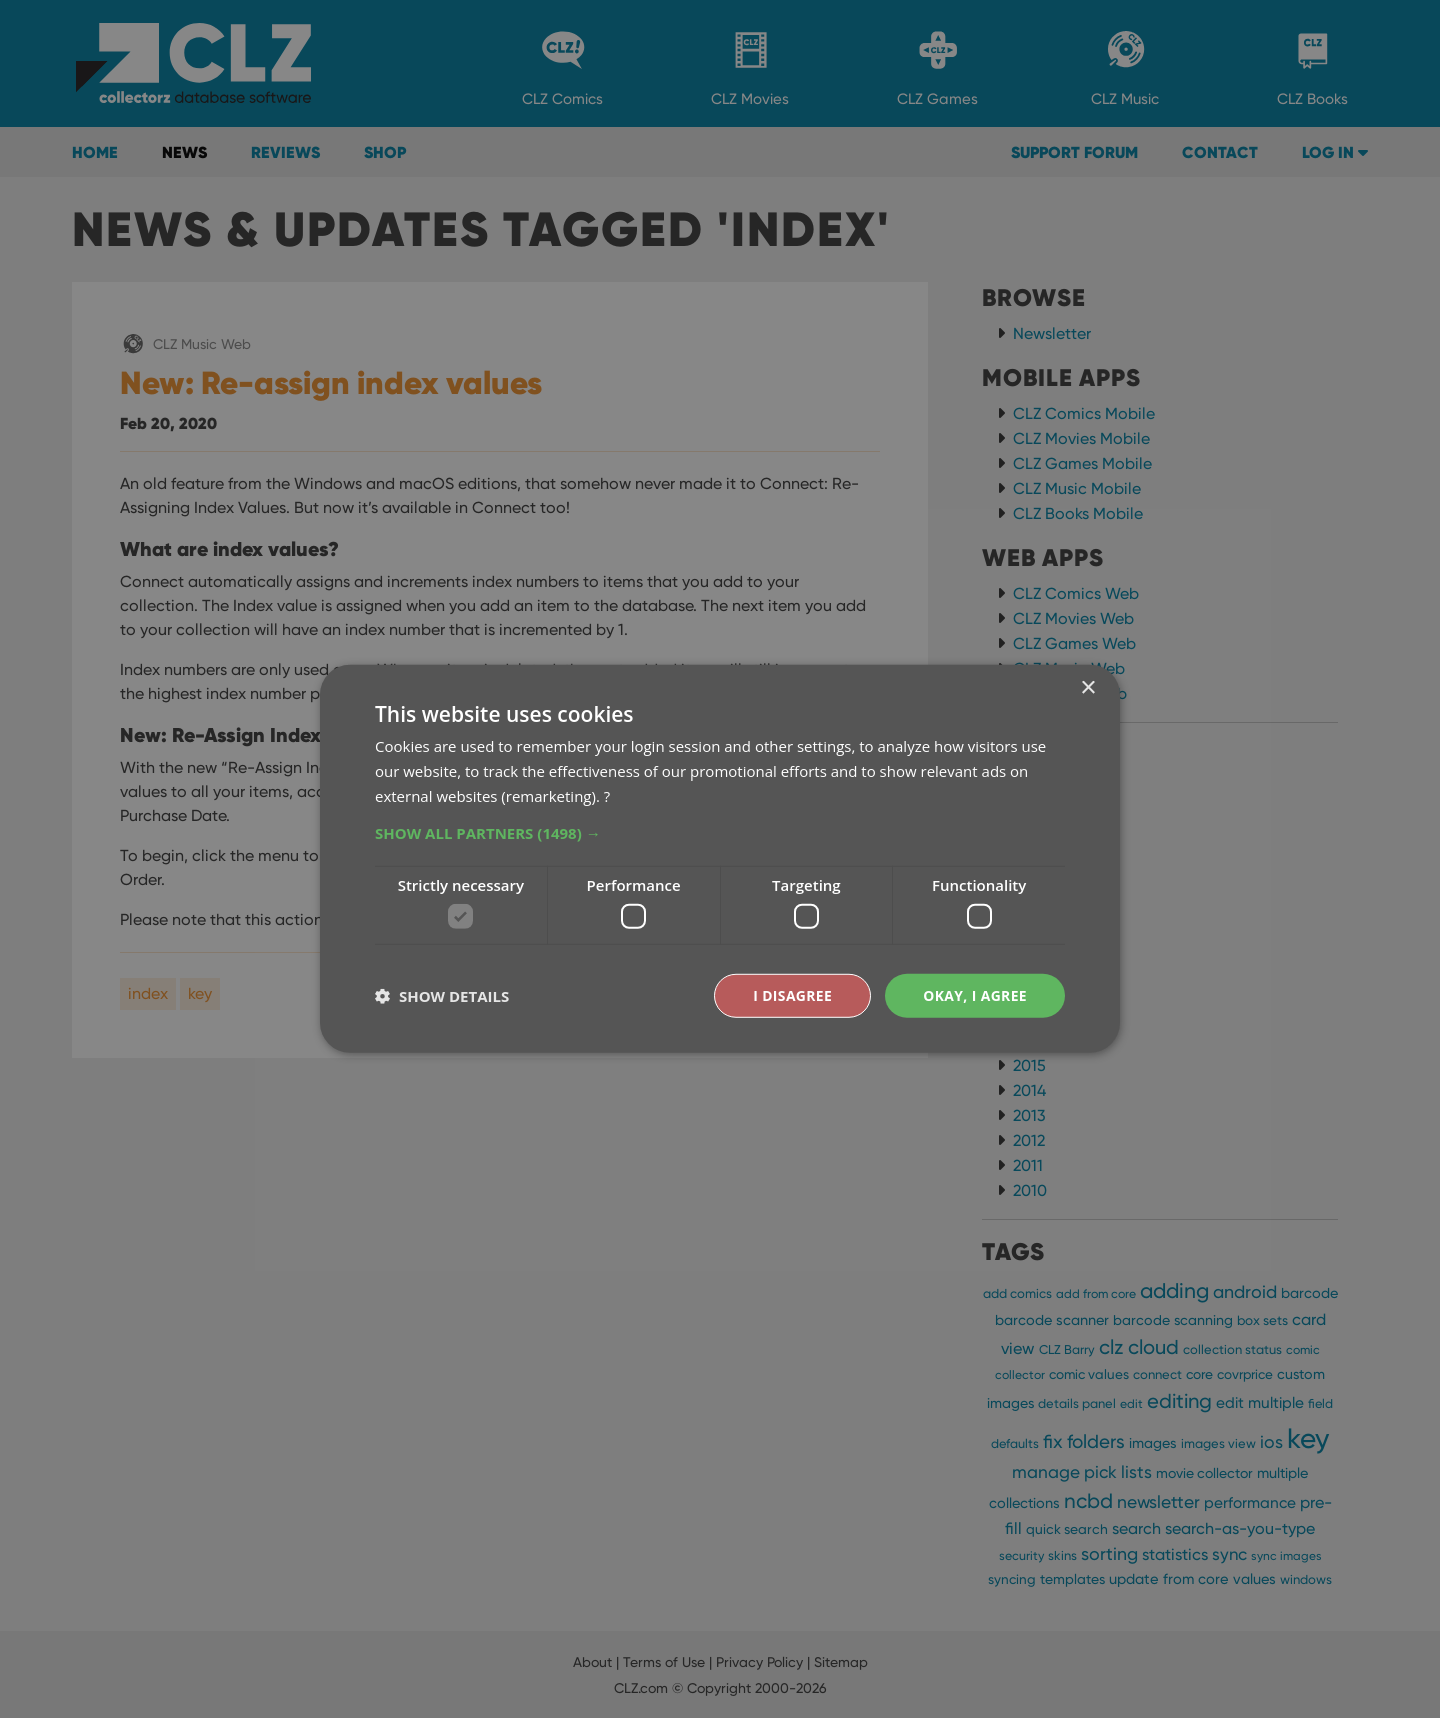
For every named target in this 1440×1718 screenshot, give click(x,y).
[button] (720, 832)
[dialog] (720, 859)
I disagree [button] (792, 995)
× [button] (1087, 688)
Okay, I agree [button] (974, 995)
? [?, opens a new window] (607, 795)
